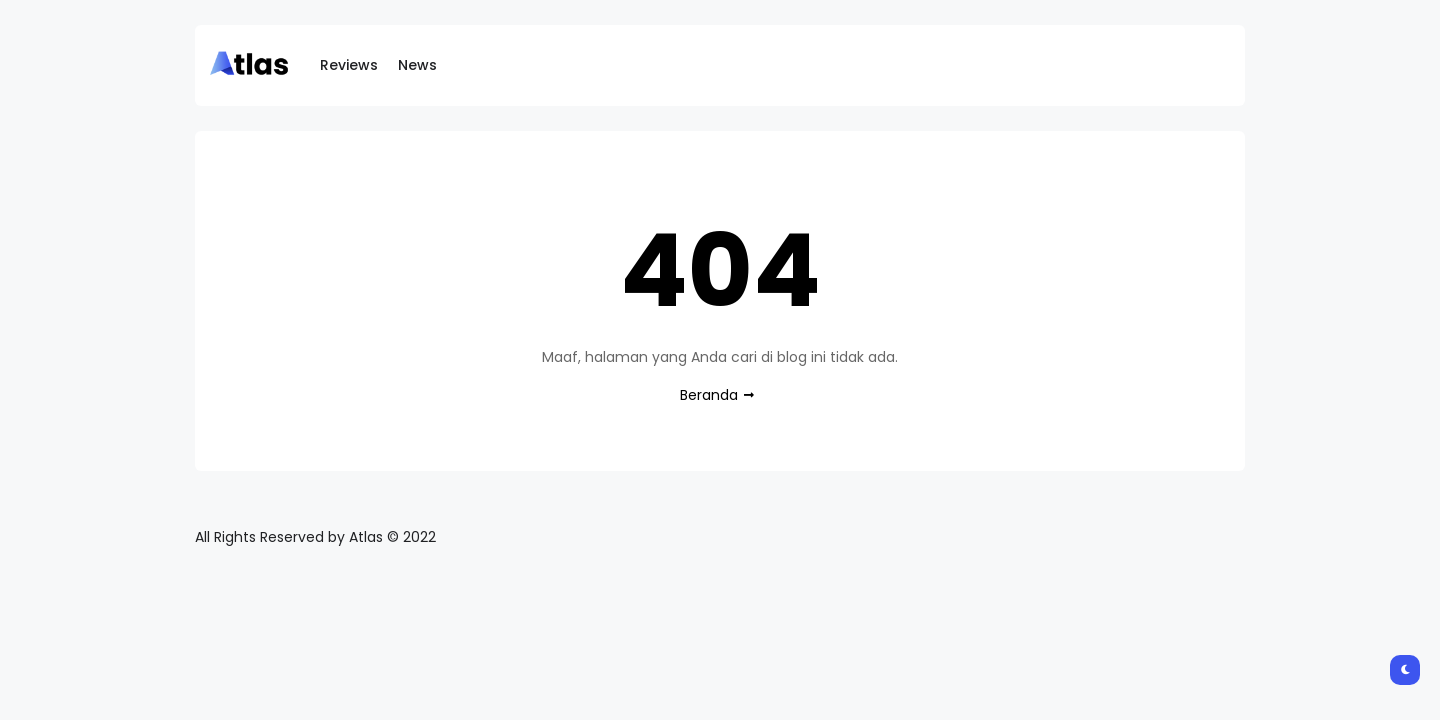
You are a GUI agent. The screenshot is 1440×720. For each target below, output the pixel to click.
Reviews (349, 65)
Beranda (709, 395)
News (417, 65)
